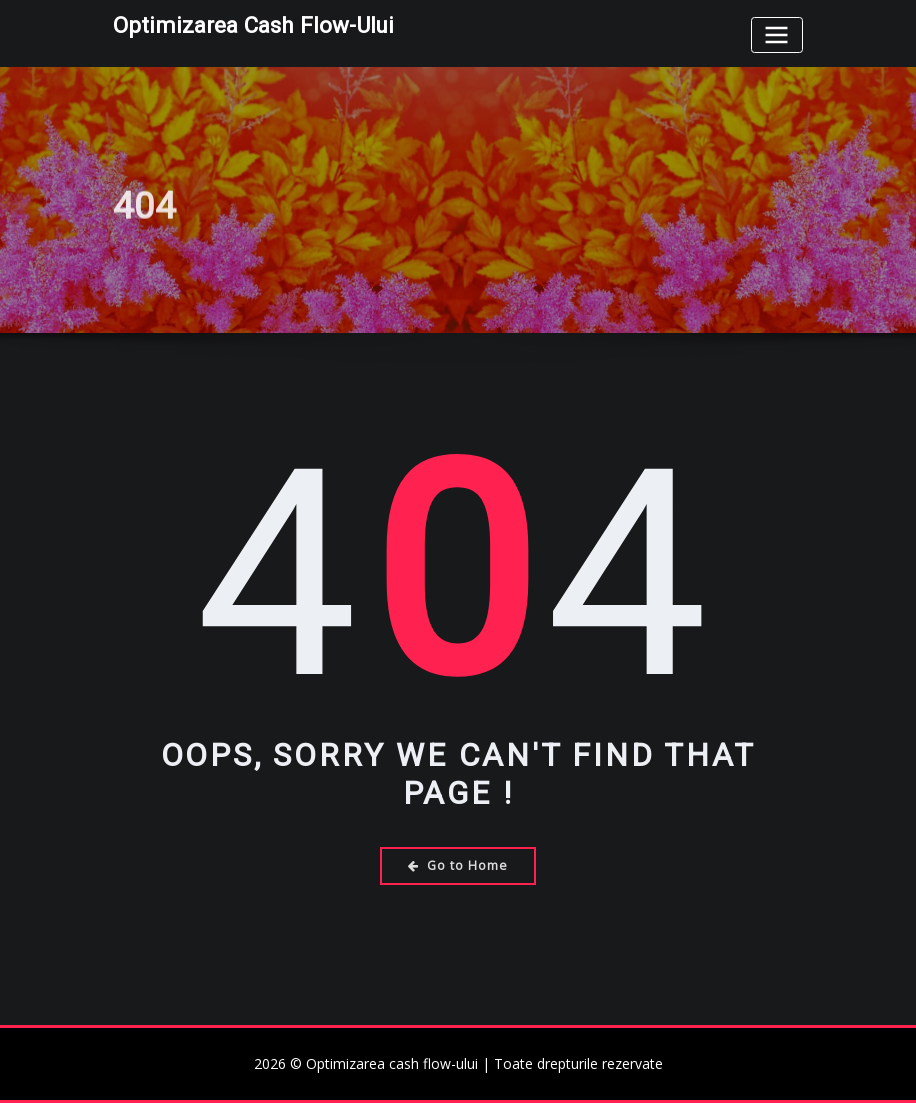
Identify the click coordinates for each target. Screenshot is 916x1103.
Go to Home (458, 865)
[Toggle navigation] (777, 34)
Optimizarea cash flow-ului (253, 25)
